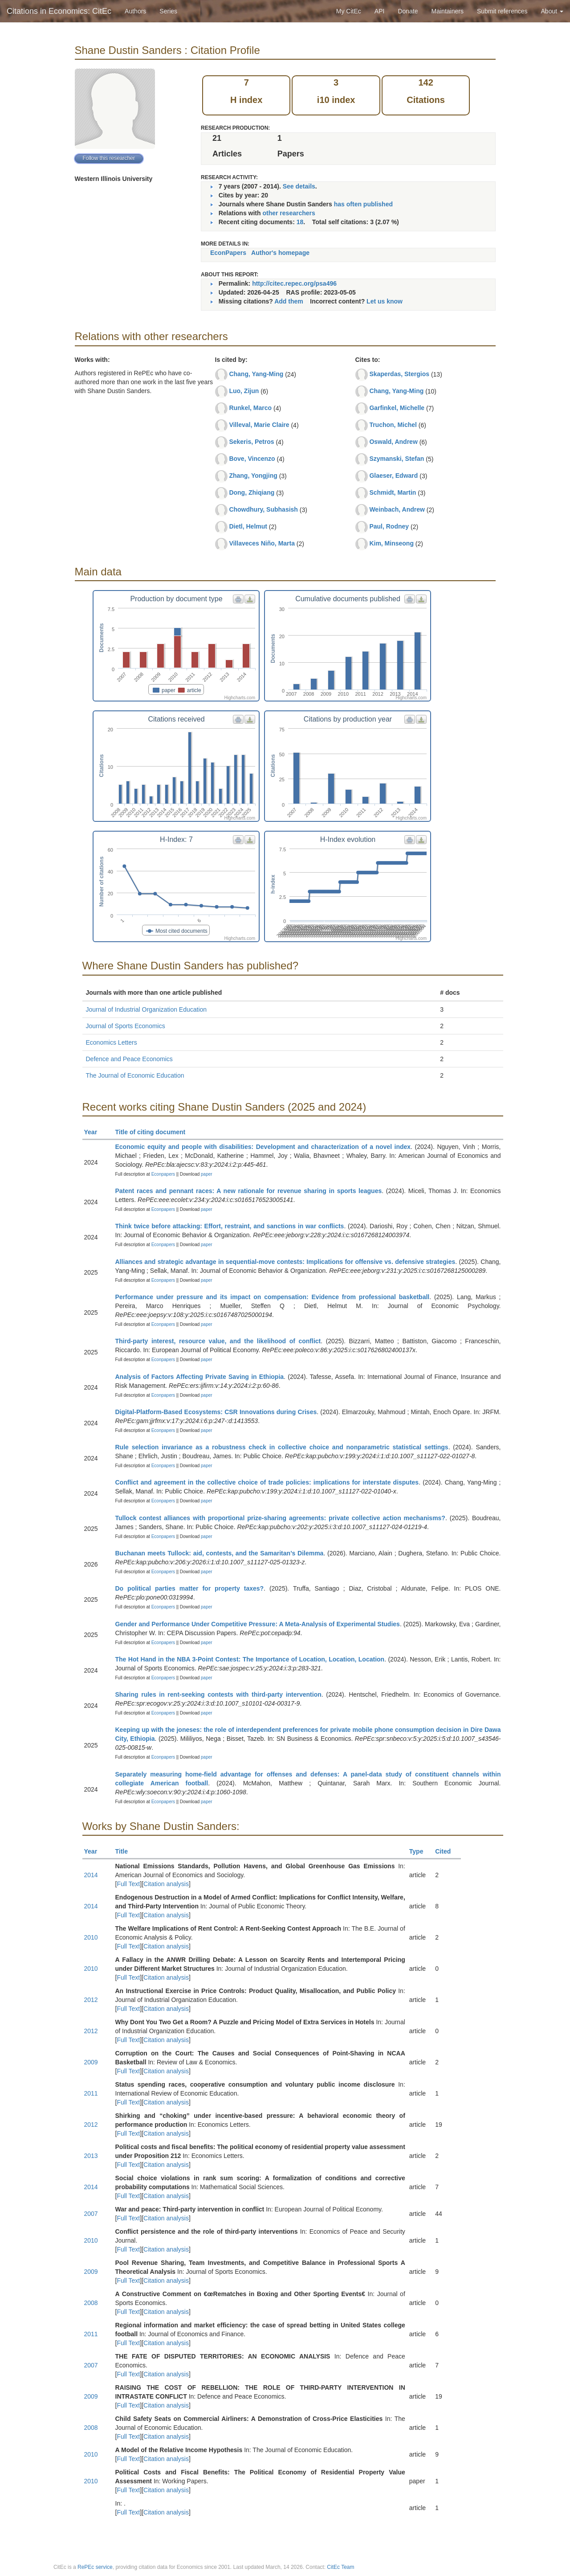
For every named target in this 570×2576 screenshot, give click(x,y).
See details (299, 186)
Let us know (384, 301)
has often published (363, 204)
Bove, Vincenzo (252, 458)
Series (168, 11)
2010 (91, 1937)
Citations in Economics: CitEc (59, 11)
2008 (91, 2302)
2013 (91, 2155)
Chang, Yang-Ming (256, 373)
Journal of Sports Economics (125, 1026)
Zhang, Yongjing (253, 475)
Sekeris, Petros (251, 441)
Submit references (502, 11)
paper (206, 1174)
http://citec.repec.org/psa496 (294, 283)
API (380, 11)
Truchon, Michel (393, 424)
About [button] (552, 11)
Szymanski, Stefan (396, 458)
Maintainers (448, 11)
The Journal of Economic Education (135, 1075)
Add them (288, 301)
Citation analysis (166, 1883)
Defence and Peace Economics (129, 1058)
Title (125, 1851)
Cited (447, 1851)
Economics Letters (111, 1042)
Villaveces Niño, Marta (262, 543)
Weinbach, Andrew (396, 509)
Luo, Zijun (244, 390)
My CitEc (348, 11)
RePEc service (95, 2567)
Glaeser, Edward (393, 475)
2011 (91, 2093)
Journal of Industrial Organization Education (146, 1009)
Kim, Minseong (391, 543)
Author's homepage (280, 252)
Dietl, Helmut (248, 526)
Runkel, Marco (250, 407)
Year (94, 1132)
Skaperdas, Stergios (399, 373)
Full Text (128, 1883)
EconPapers (228, 252)
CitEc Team (340, 2567)
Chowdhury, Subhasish (263, 509)
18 (300, 222)
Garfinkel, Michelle (396, 407)
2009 (91, 2062)
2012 (91, 1999)
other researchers (288, 213)
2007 (91, 2213)
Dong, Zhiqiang (251, 492)
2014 (91, 1875)
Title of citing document (154, 1132)
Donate (408, 11)
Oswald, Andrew (393, 441)
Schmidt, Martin (392, 492)
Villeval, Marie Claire (259, 424)
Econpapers (162, 1174)
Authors (135, 11)
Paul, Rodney (389, 526)
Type (420, 1851)
